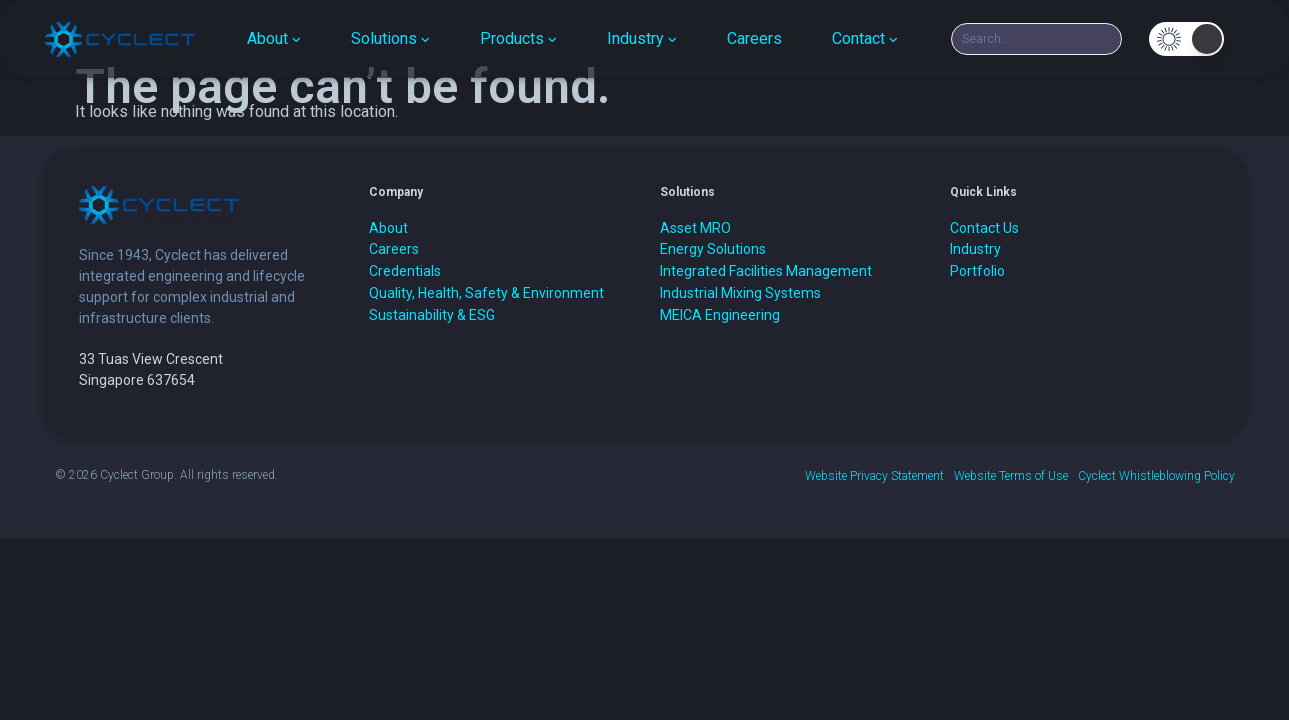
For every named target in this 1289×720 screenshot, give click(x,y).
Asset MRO (695, 228)
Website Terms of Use (1011, 476)
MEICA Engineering (720, 315)
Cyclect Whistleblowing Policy (1156, 476)
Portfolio (977, 271)
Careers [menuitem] (754, 38)
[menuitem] (274, 39)
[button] (1186, 39)
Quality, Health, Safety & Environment (486, 293)
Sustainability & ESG (432, 315)
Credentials (405, 271)
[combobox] (1036, 39)
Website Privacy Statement (874, 476)
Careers (394, 249)
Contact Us (984, 228)
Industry (975, 249)
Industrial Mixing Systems (740, 293)
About (388, 228)
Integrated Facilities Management (766, 271)
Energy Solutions (713, 249)
